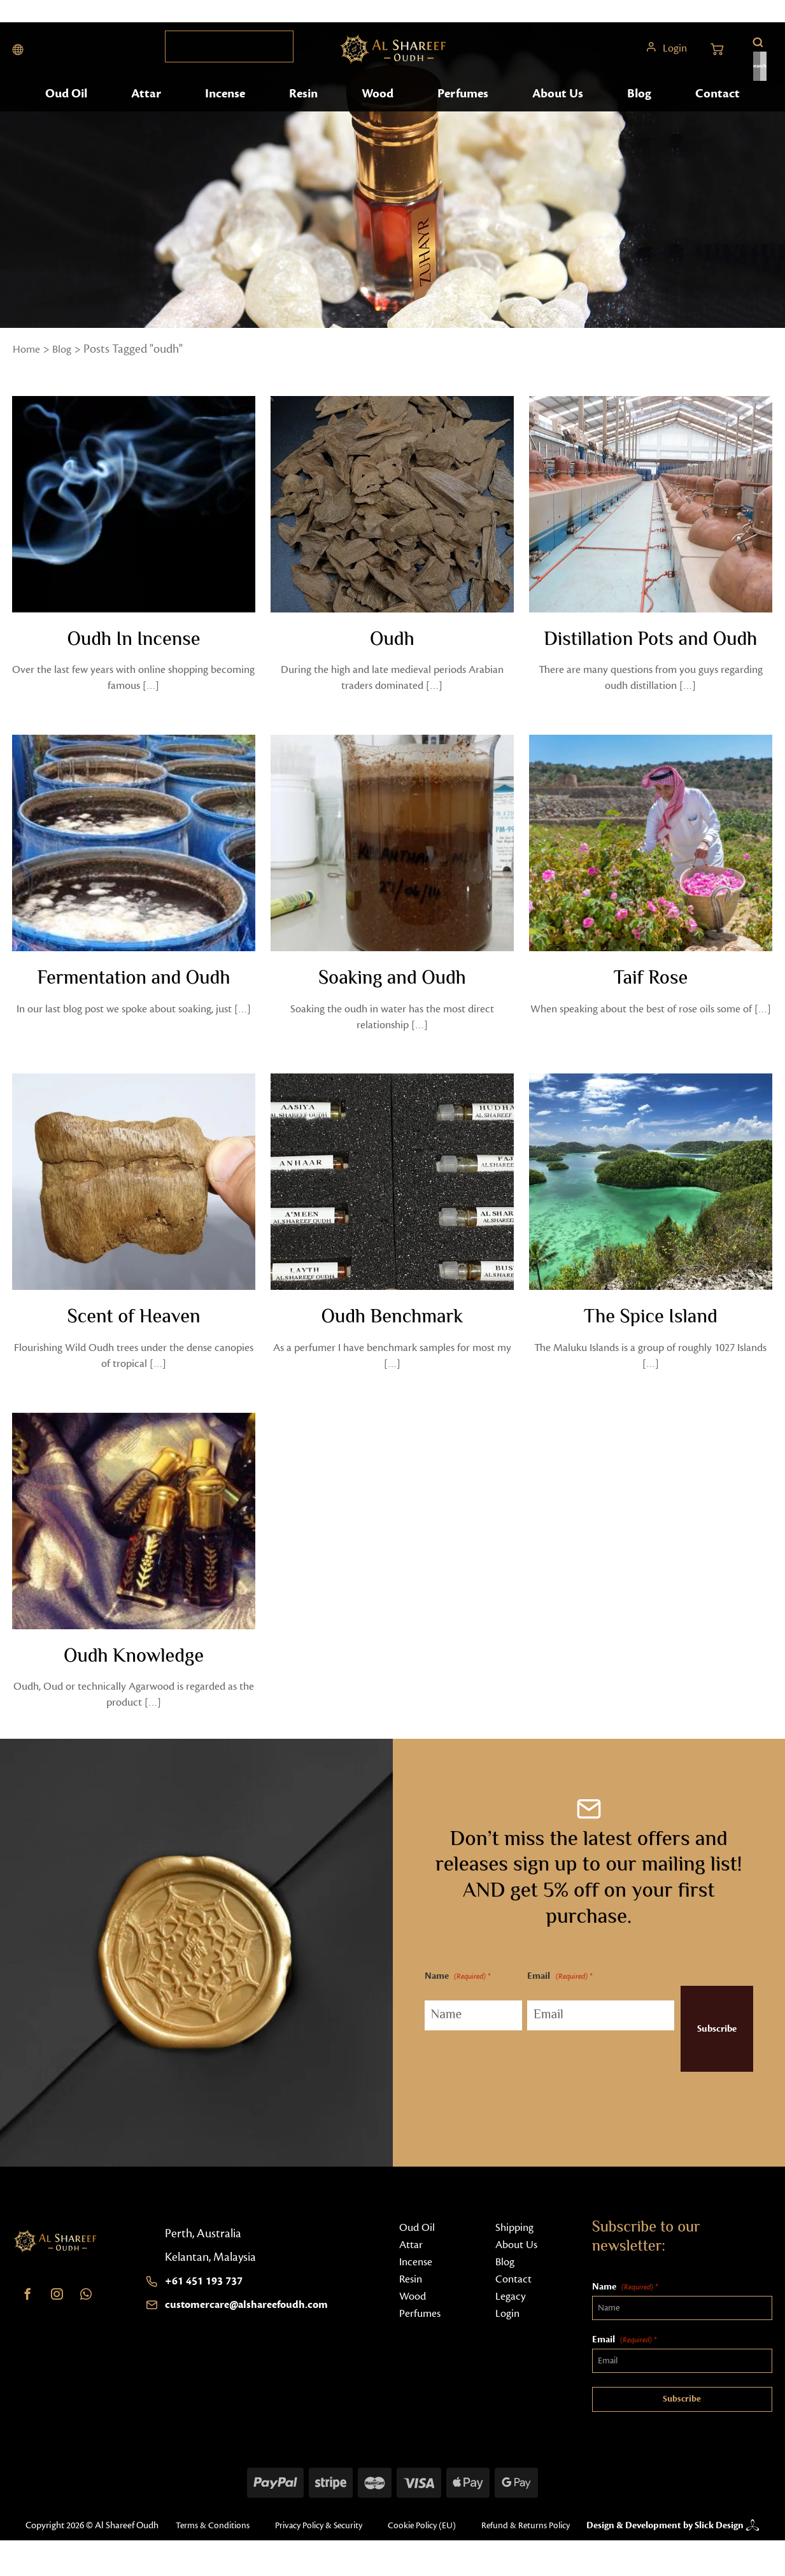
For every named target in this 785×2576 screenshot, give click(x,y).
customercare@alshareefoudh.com (254, 2323)
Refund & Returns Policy (215, 2561)
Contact (716, 113)
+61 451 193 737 (207, 2299)
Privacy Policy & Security (319, 2544)
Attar (147, 113)
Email (546, 1995)
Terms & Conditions (207, 2544)
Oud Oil (68, 113)
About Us (558, 113)
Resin (305, 113)
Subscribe (701, 2048)
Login (673, 57)
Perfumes (464, 113)
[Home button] (393, 57)
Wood (379, 113)
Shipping (516, 2246)
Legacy (511, 2315)
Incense (226, 113)
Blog (639, 113)
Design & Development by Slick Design (653, 2552)
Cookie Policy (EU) (430, 2544)
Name (457, 1995)
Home (28, 349)
